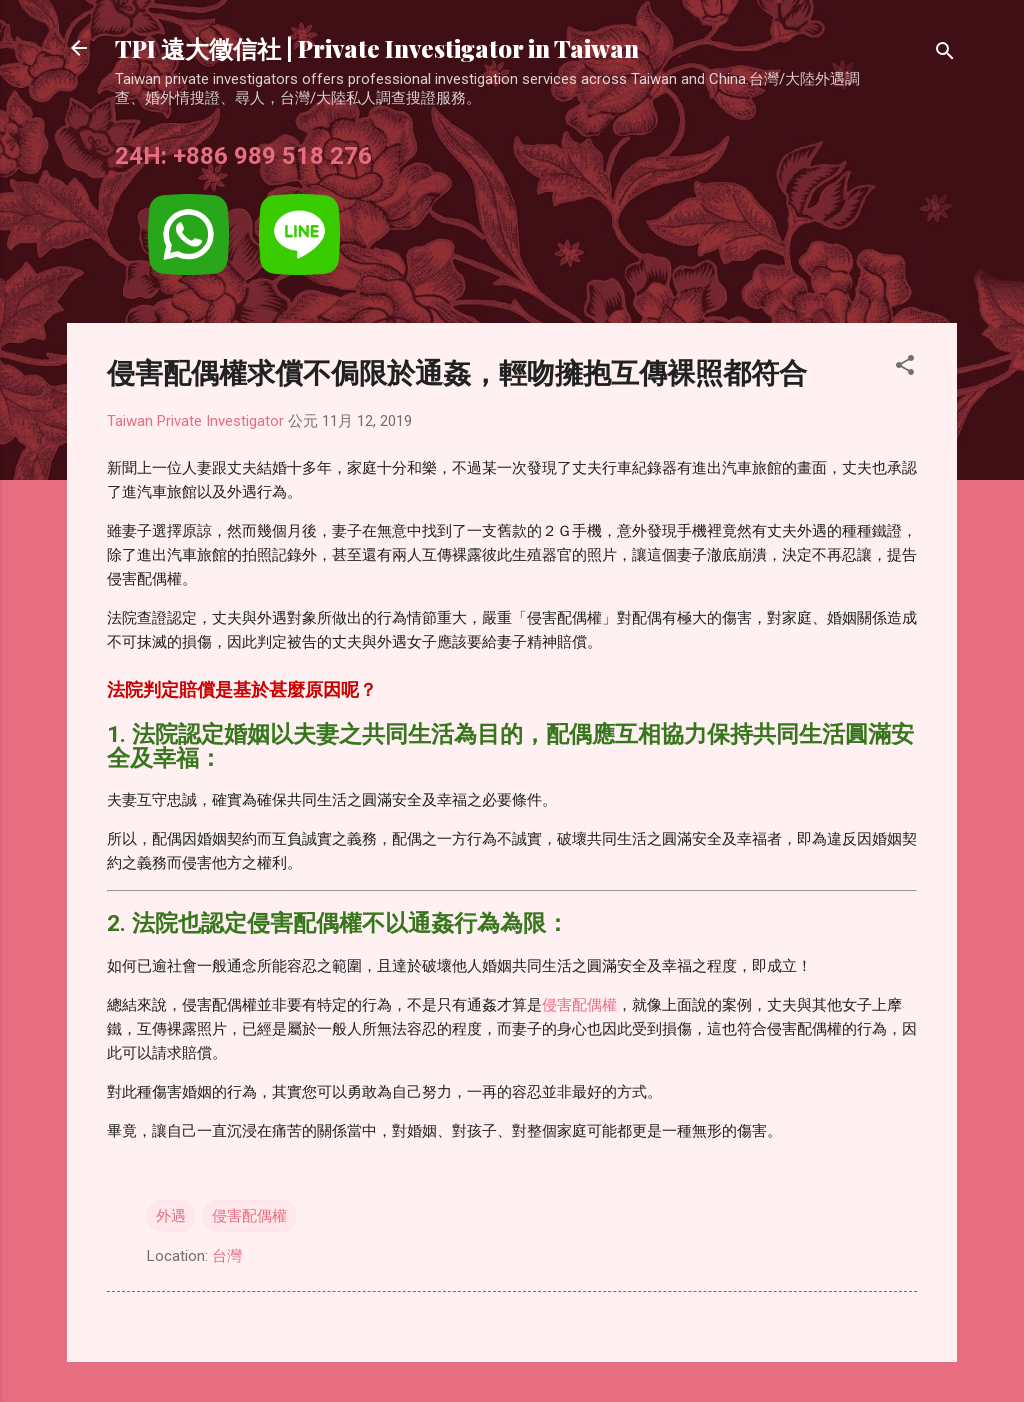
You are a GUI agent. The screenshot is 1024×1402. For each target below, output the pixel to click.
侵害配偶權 (579, 1005)
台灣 (227, 1256)
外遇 (171, 1216)
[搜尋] (945, 54)
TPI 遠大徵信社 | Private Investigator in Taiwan (377, 48)
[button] (905, 368)
